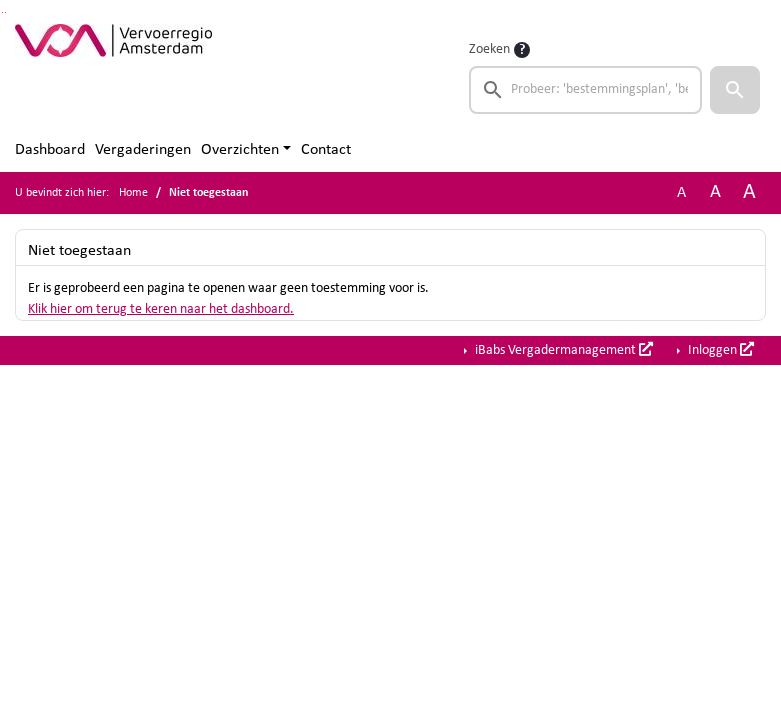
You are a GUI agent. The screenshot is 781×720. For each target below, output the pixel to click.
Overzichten (240, 150)
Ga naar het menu (5, 12)
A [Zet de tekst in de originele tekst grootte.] (681, 193)
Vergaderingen (143, 150)
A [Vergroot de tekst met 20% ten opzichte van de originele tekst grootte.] (715, 192)
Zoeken (489, 49)
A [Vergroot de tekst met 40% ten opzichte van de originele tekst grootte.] (749, 192)
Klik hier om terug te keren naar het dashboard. (161, 309)
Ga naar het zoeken (2, 12)
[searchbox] (585, 90)
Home (133, 193)
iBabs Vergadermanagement (562, 350)
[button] (735, 90)
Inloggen (719, 350)
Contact (326, 150)
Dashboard (50, 150)
